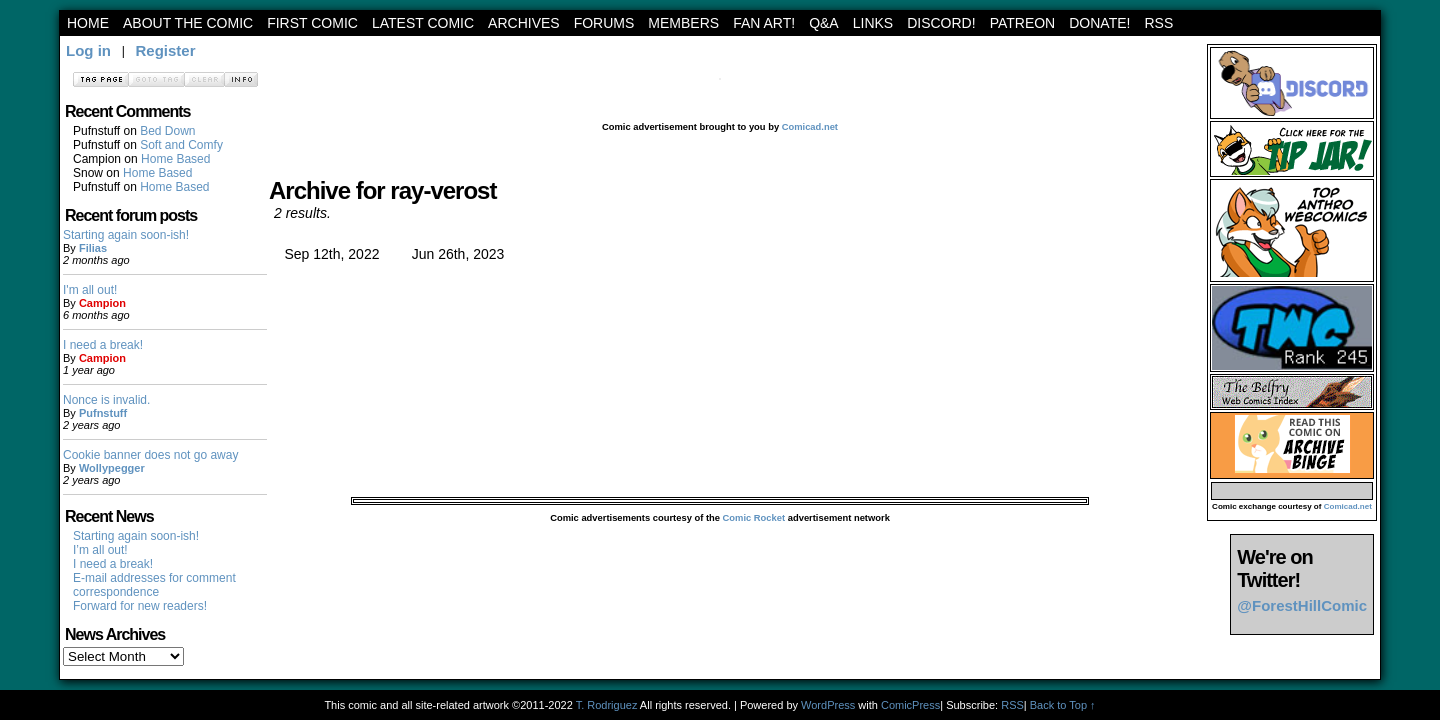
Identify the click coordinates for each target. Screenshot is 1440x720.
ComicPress (910, 705)
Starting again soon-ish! (126, 235)
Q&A (824, 23)
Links (873, 23)
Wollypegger (112, 468)
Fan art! (764, 23)
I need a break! (103, 345)
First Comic (312, 23)
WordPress (828, 705)
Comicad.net (810, 127)
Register (165, 50)
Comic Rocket (754, 518)
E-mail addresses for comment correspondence (154, 585)
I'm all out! (90, 290)
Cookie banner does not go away (150, 455)
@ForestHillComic (1302, 605)
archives (524, 23)
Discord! (941, 23)
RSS (1158, 23)
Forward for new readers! (140, 606)
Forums (604, 23)
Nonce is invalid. (106, 400)
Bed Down (167, 131)
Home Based (175, 159)
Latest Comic (423, 23)
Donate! (1099, 23)
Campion (102, 303)
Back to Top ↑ (1063, 705)
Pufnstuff (103, 413)
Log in (88, 50)
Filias (93, 248)
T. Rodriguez (607, 705)
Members (683, 23)
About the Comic (188, 23)
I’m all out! (100, 550)
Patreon (1023, 23)
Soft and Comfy (181, 145)
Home (88, 23)
